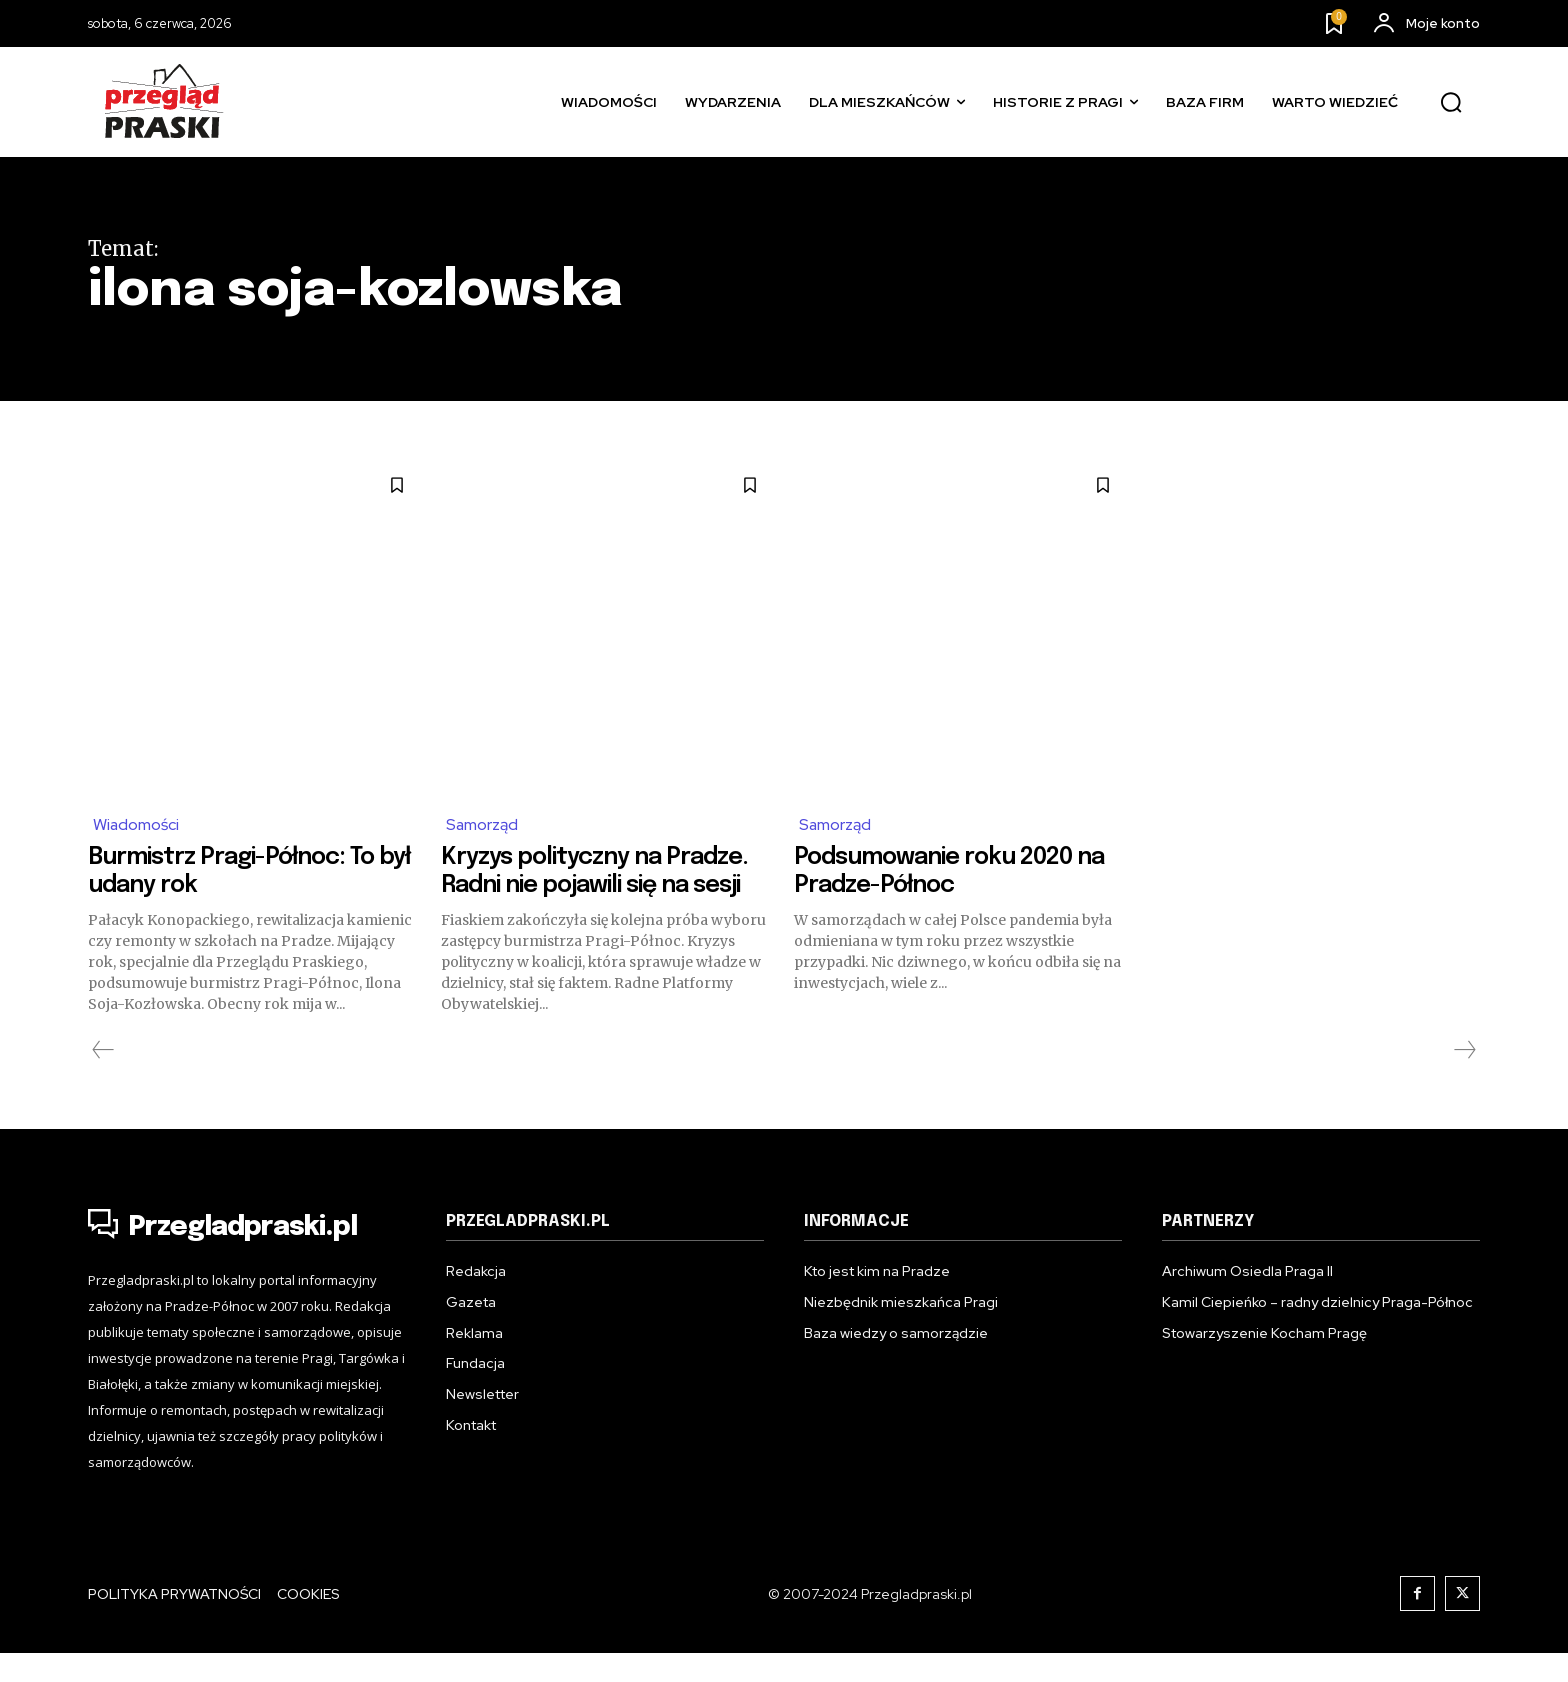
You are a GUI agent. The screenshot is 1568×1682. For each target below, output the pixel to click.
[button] (1451, 103)
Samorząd (482, 824)
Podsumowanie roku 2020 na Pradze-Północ (950, 871)
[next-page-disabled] (1464, 1079)
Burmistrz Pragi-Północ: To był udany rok (249, 871)
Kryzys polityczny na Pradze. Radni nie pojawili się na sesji (591, 885)
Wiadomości (136, 824)
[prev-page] (103, 1079)
